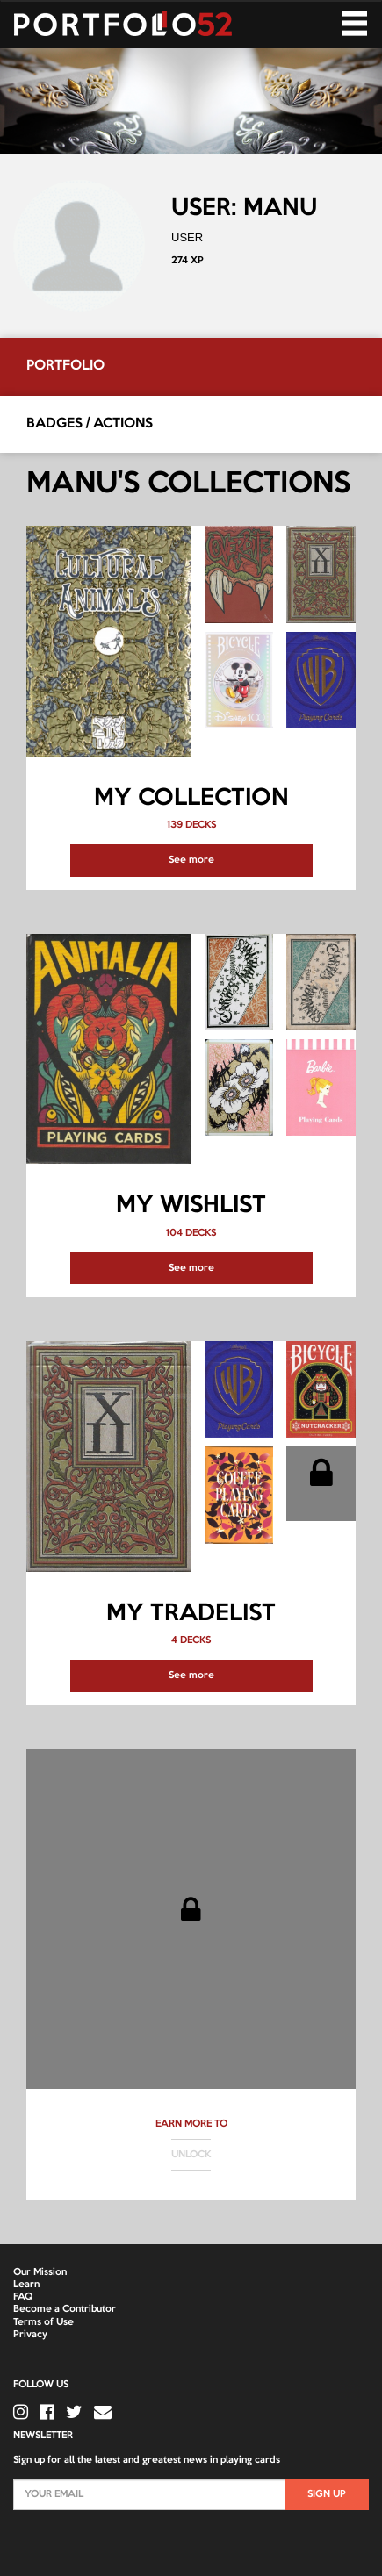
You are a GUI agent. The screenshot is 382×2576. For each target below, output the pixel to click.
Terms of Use (43, 2322)
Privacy (30, 2334)
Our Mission (40, 2272)
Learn (26, 2284)
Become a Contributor (64, 2309)
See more (191, 860)
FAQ (22, 2297)
